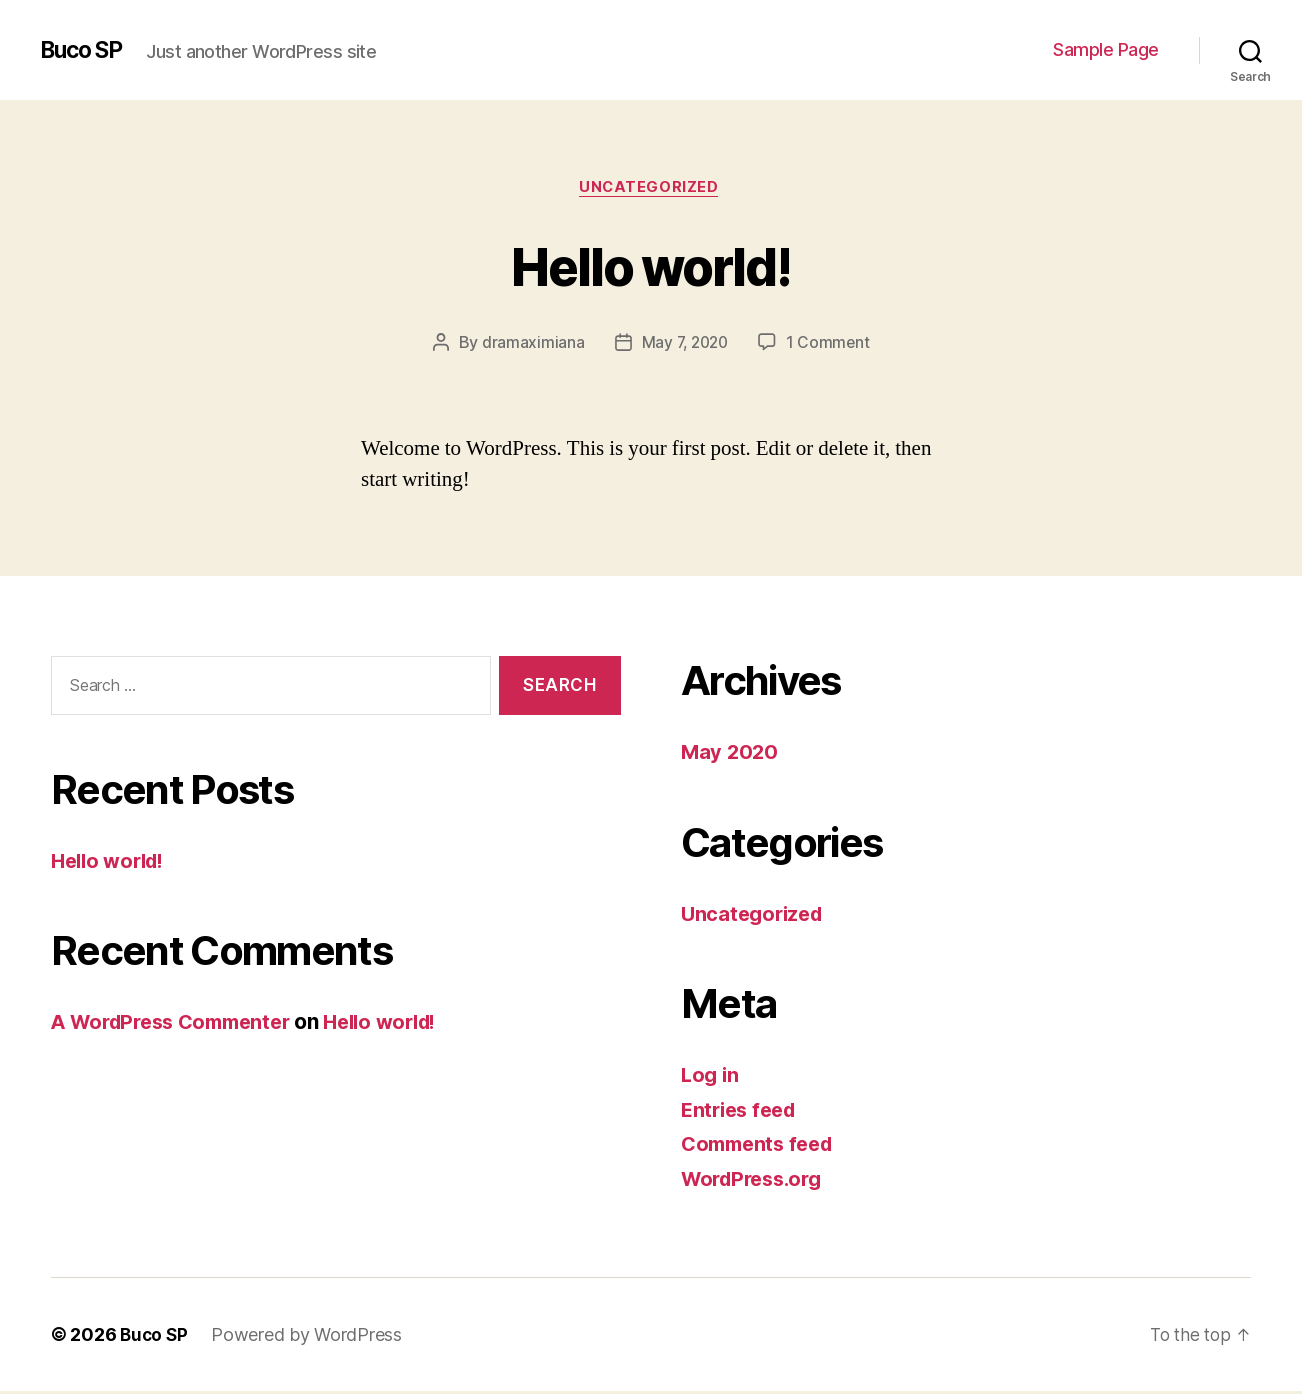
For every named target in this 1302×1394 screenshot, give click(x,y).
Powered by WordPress (309, 1337)
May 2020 (731, 754)
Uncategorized (651, 189)
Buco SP (85, 50)
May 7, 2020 (684, 345)
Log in (711, 1077)
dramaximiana (529, 345)
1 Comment (830, 345)
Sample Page (1106, 49)
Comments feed (762, 1146)
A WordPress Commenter (179, 1024)
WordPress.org (757, 1180)
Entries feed (742, 1111)
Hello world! (651, 265)
